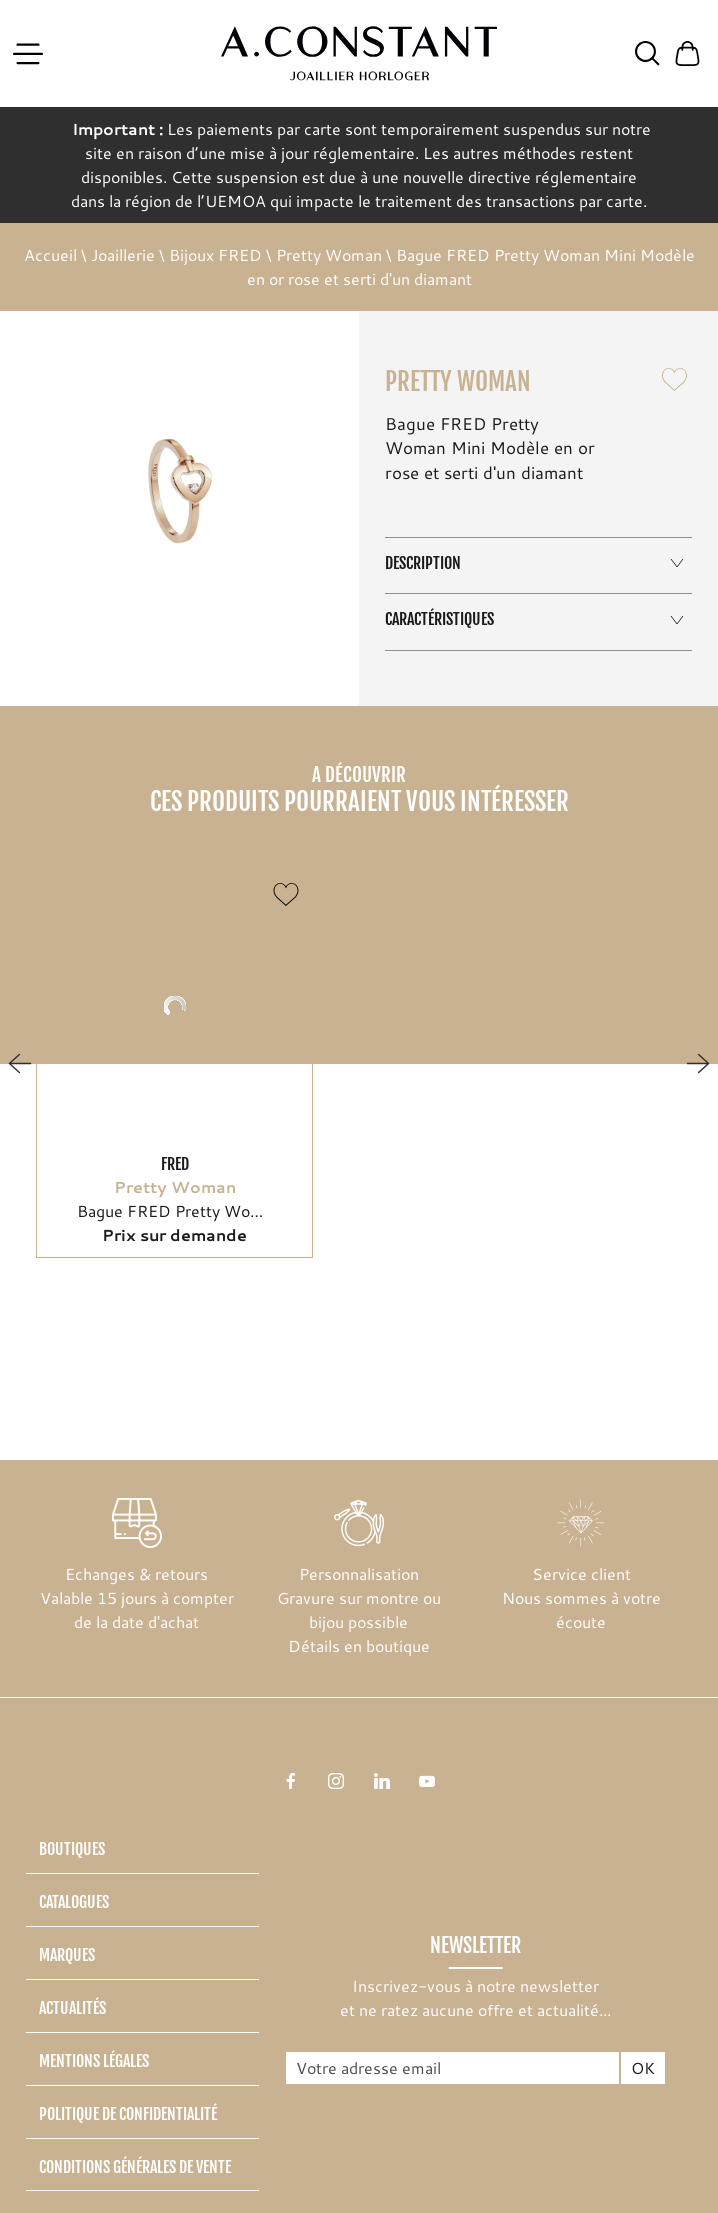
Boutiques (72, 1849)
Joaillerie (123, 254)
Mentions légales (94, 2061)
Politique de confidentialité (128, 2114)
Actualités (72, 2008)
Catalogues (74, 1902)
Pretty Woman (329, 254)
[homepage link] (359, 54)
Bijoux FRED (215, 254)
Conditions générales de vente (135, 2167)
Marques (67, 1955)
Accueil (50, 254)
